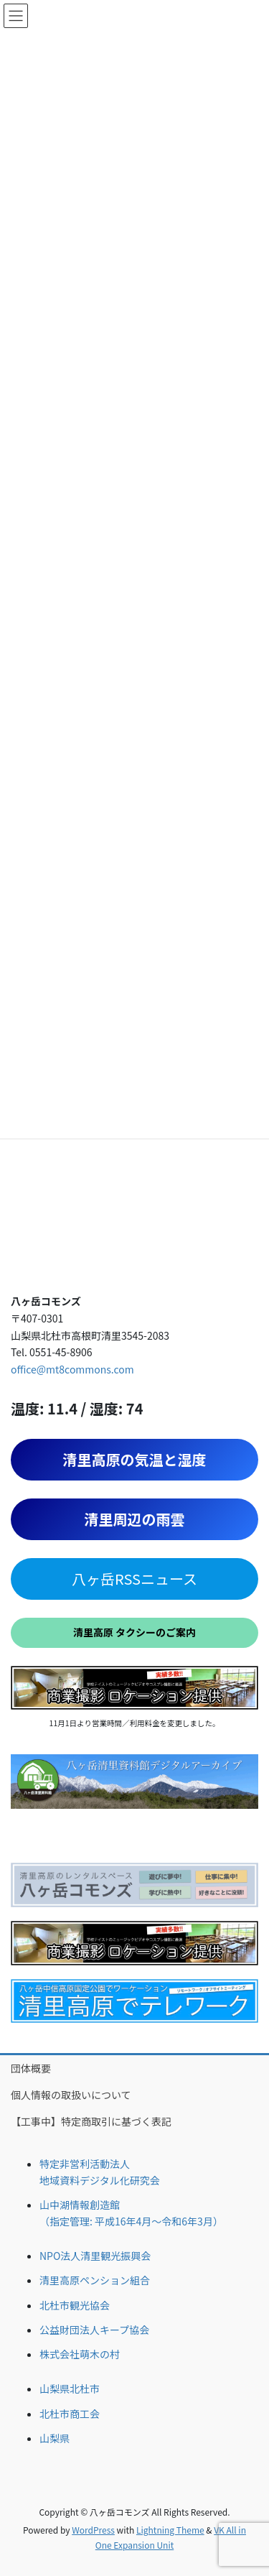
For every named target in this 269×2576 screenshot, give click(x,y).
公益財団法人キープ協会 (94, 2329)
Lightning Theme (170, 2530)
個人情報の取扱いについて (71, 2095)
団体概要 (31, 2068)
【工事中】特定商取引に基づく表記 (91, 2121)
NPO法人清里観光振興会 (95, 2255)
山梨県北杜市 (69, 2388)
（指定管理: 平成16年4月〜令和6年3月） (131, 2221)
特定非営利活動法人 (84, 2163)
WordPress (93, 2530)
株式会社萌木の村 (79, 2354)
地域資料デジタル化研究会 (99, 2180)
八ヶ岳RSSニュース (134, 1578)
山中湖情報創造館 (79, 2204)
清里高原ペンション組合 (94, 2280)
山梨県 (54, 2438)
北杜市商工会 (69, 2413)
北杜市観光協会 (74, 2305)
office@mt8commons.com (72, 1369)
